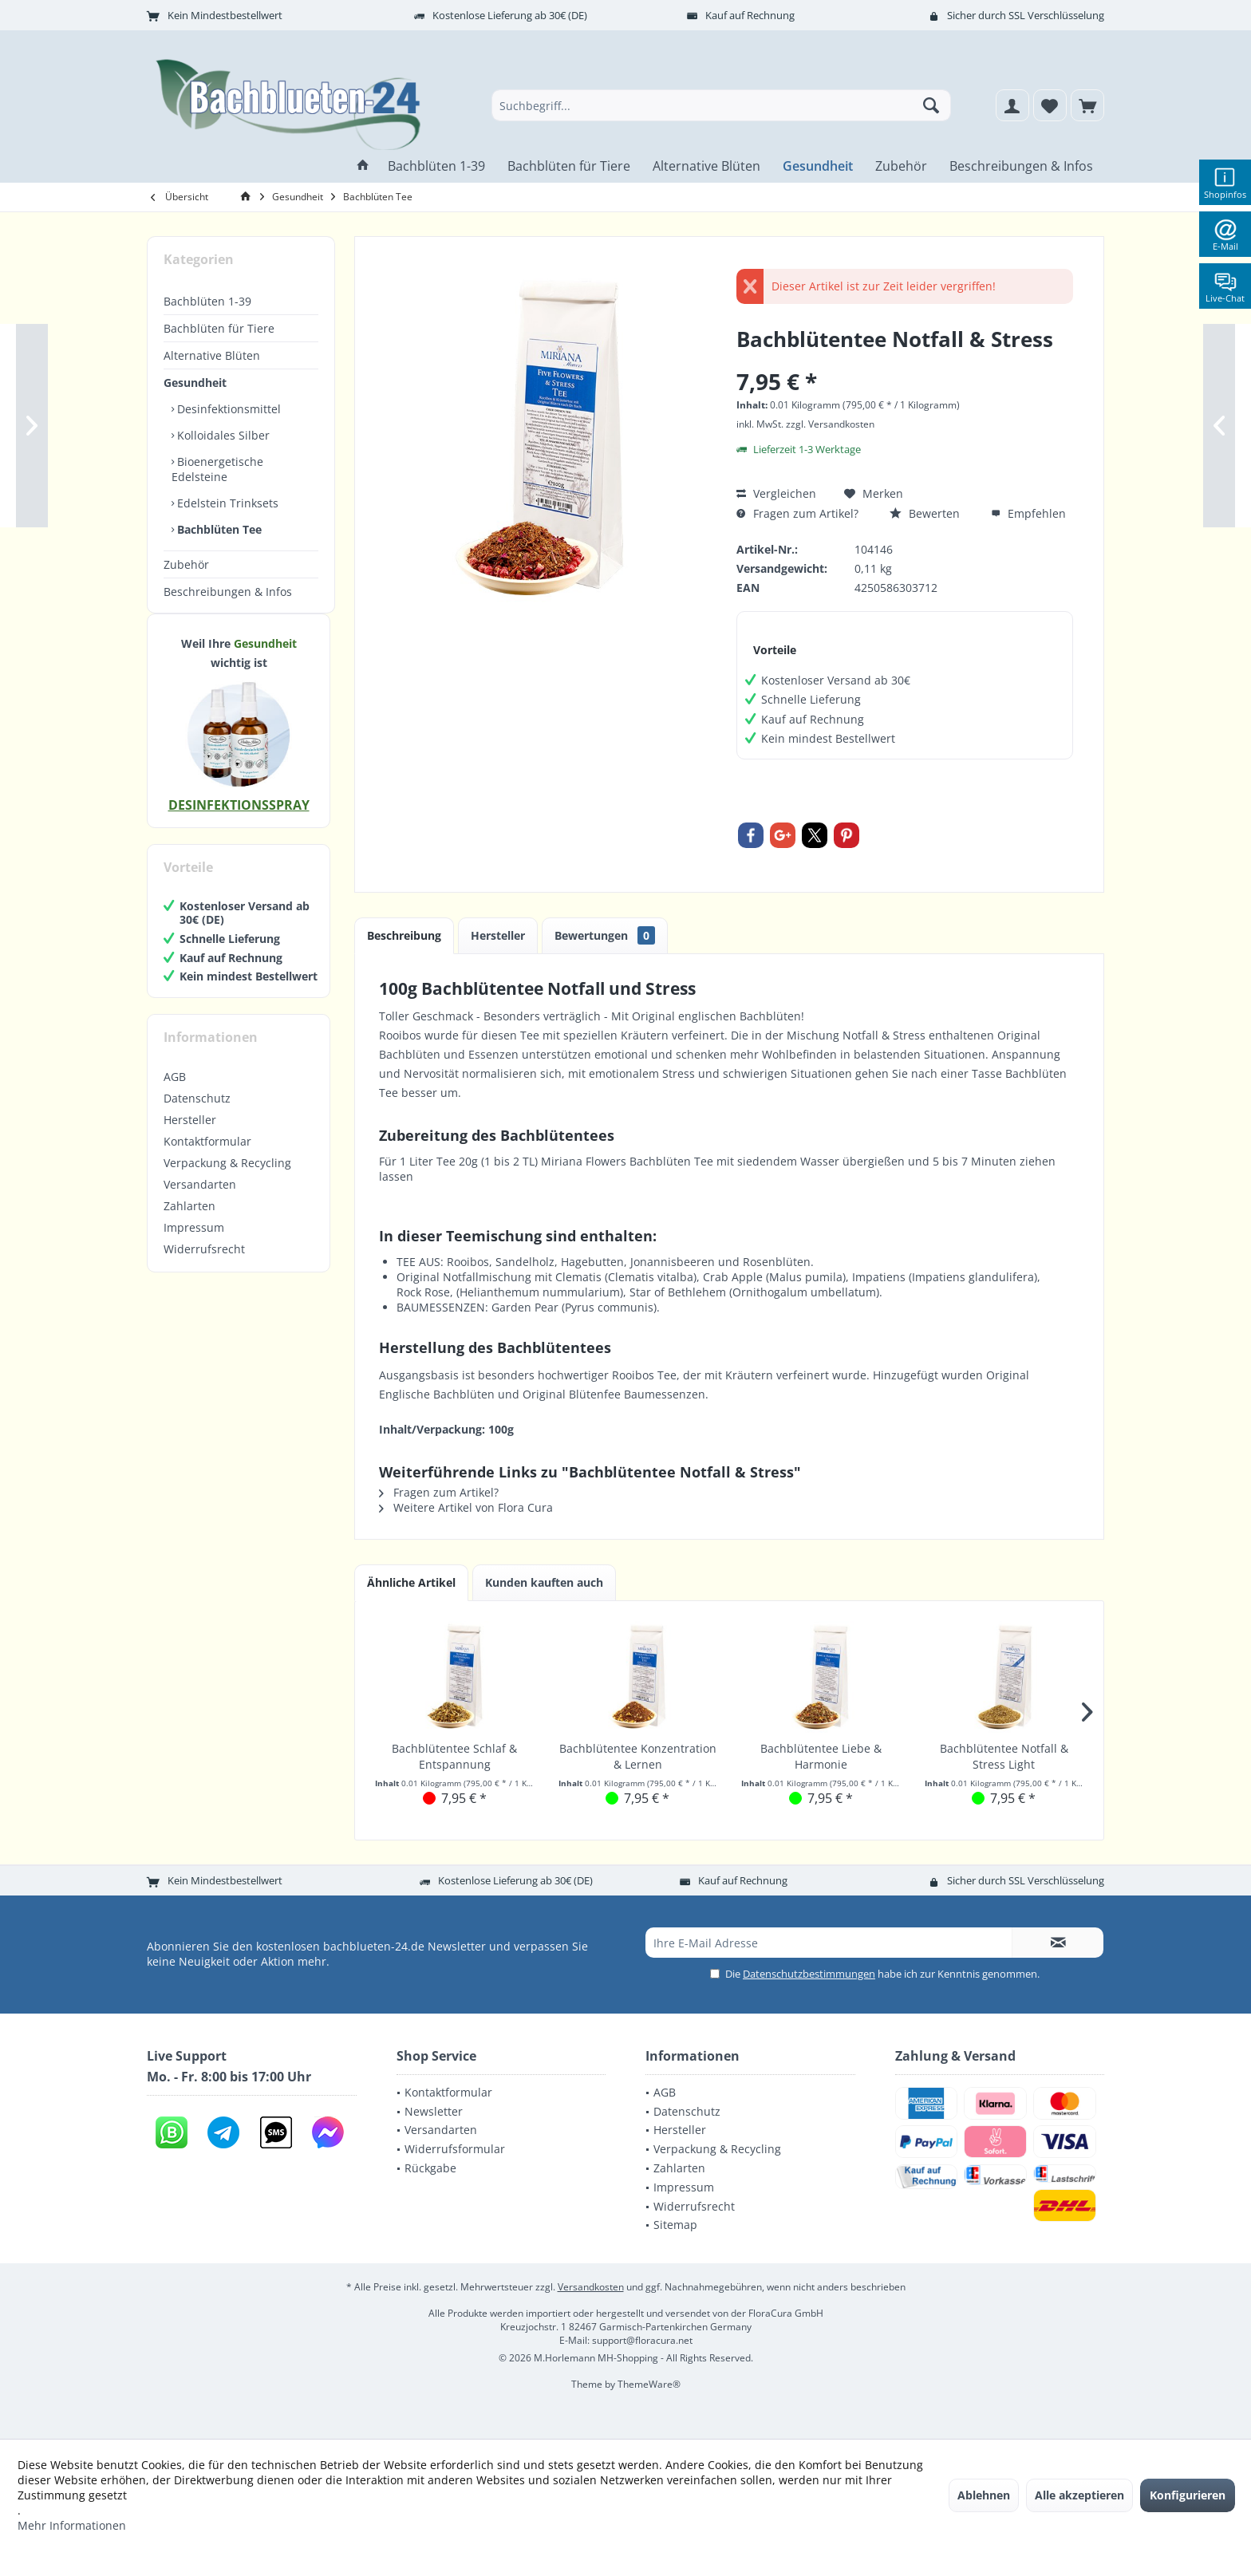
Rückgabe (430, 2168)
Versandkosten (591, 2287)
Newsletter (434, 2111)
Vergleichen (776, 493)
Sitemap (675, 2224)
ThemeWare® (649, 2384)
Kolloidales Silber (222, 435)
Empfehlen (1028, 513)
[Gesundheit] (818, 166)
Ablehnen (983, 2495)
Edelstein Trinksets (226, 503)
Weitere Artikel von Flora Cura (466, 1507)
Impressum (194, 1243)
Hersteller (190, 1135)
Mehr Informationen (72, 2525)
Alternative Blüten (212, 355)
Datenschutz (197, 1114)
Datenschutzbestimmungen (809, 1974)
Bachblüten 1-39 (207, 301)
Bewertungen (604, 935)
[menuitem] (1087, 105)
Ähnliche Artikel (411, 1582)
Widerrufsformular (455, 2148)
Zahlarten (189, 1221)
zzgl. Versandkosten (830, 424)
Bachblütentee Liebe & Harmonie (821, 1756)
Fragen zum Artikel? (797, 513)
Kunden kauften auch (544, 1582)
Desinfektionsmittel (227, 408)
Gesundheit (195, 382)
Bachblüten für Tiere (219, 328)
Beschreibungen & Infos (228, 591)
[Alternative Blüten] (706, 166)
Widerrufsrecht (204, 1264)
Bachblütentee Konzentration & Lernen (637, 1756)
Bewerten (925, 513)
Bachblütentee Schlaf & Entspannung (454, 1756)
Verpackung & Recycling (227, 1178)
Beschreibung (404, 935)
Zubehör (186, 564)
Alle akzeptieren (1079, 2495)
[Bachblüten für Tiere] (568, 166)
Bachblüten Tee (218, 529)
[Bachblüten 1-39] (436, 166)
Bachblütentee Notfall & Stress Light (1004, 1756)
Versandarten (200, 1200)
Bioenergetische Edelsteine (217, 469)
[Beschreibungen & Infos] (1021, 166)
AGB (175, 1092)
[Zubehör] (901, 166)
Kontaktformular (207, 1157)
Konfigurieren (1187, 2495)
